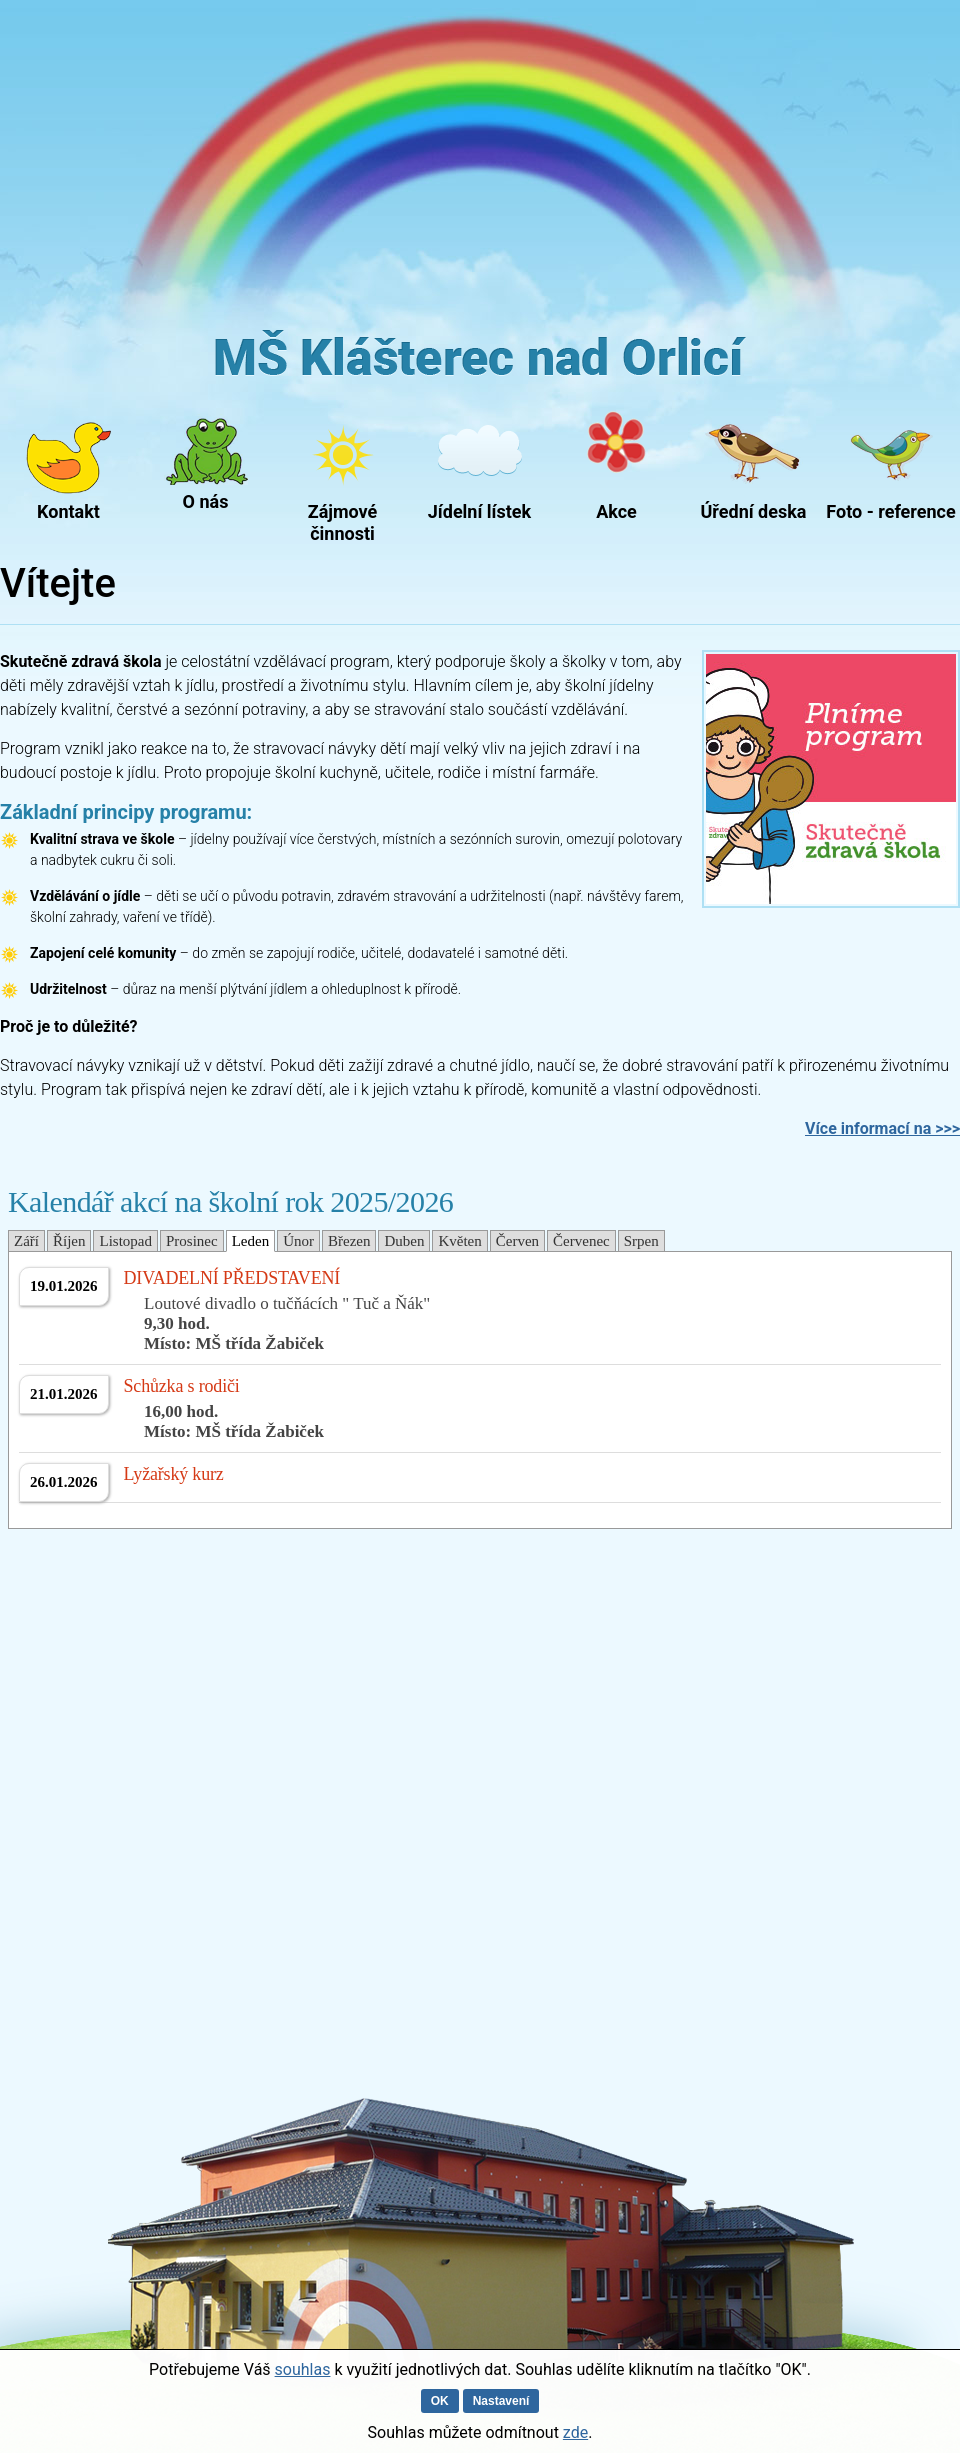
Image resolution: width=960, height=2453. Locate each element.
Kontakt (68, 511)
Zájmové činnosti (343, 518)
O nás (206, 501)
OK (440, 2401)
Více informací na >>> (882, 1128)
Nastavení (501, 2401)
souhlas (303, 2369)
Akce (616, 511)
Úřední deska (754, 511)
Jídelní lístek (479, 511)
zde (575, 2432)
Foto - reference (890, 511)
